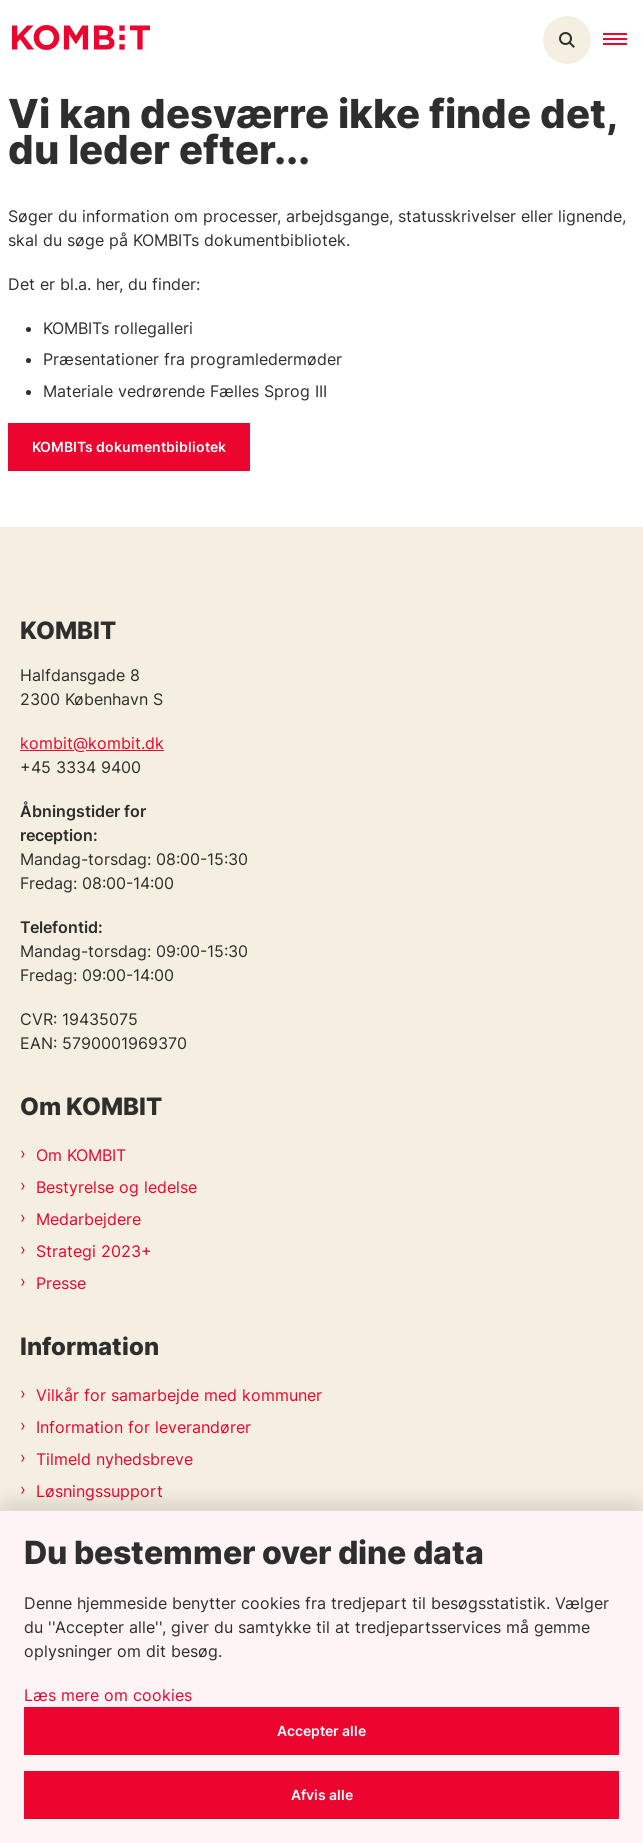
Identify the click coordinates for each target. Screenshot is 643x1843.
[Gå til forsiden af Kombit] (75, 40)
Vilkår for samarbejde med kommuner (179, 1395)
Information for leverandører (143, 1427)
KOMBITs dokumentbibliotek (129, 446)
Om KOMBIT (81, 1155)
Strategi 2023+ (94, 1251)
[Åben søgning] (567, 40)
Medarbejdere (88, 1219)
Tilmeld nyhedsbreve (114, 1459)
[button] (623, 40)
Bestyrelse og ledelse (116, 1187)
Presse (61, 1283)
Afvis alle (322, 1794)
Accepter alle (321, 1730)
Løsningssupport (99, 1491)
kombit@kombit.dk (92, 743)
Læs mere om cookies (108, 1695)
